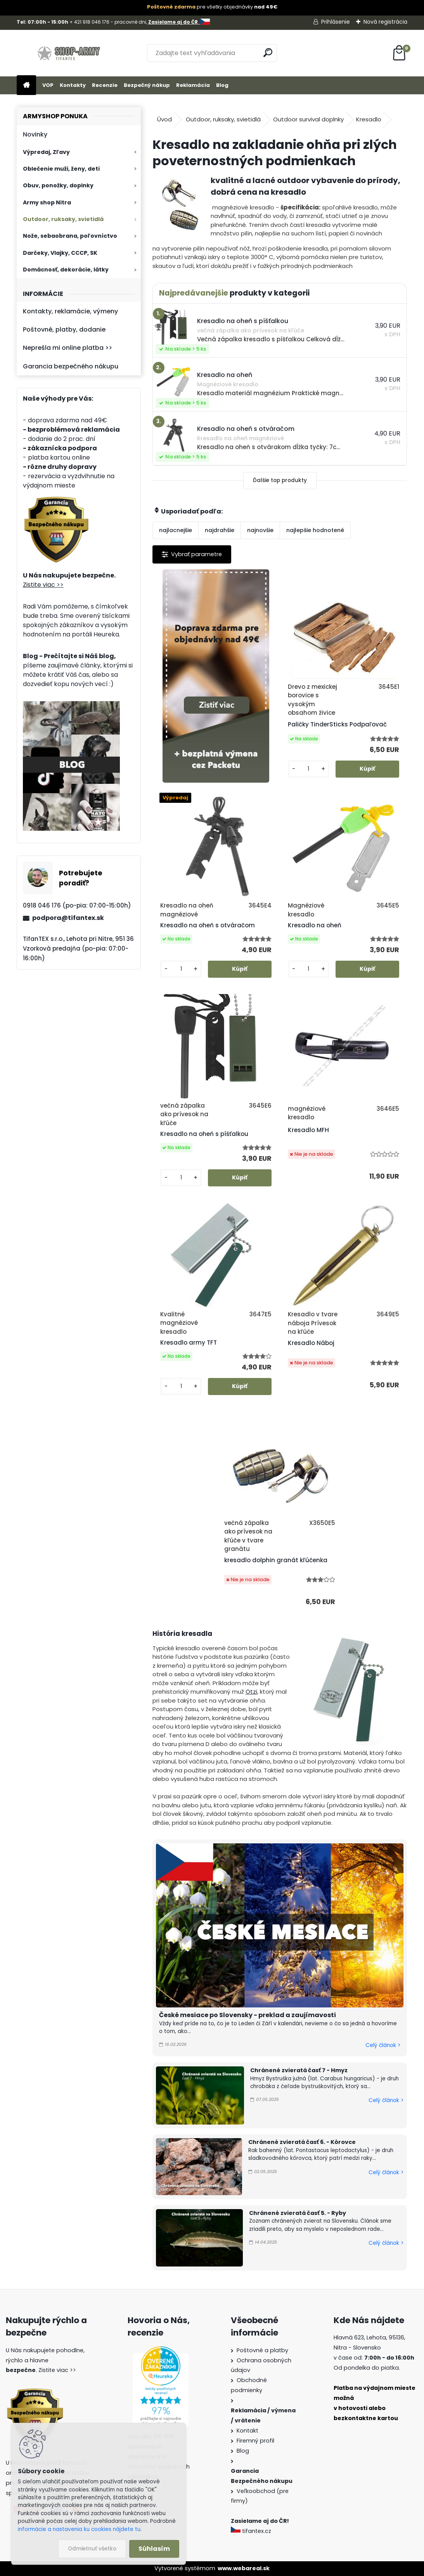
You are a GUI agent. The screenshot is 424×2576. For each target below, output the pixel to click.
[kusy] (308, 769)
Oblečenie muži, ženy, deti (61, 169)
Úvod (164, 119)
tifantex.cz (252, 2531)
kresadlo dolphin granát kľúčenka (275, 1560)
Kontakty (73, 85)
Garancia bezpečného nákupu (70, 366)
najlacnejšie (175, 530)
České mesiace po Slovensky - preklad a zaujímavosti (247, 2015)
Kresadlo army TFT (188, 1342)
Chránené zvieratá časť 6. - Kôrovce (302, 2142)
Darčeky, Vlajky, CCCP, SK (60, 253)
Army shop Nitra (47, 202)
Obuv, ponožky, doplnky (58, 185)
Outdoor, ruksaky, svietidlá (63, 219)
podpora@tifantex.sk (68, 917)
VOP (48, 85)
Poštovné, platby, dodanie (64, 329)
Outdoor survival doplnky (308, 119)
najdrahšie (219, 530)
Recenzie (105, 85)
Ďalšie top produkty (280, 480)
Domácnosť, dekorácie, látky (66, 269)
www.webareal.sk (244, 2568)
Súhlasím (154, 2548)
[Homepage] (26, 85)
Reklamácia (193, 85)
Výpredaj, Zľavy (46, 152)
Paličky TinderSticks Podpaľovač (337, 724)
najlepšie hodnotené (315, 530)
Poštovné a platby (262, 2350)
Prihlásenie (335, 22)
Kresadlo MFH (308, 1130)
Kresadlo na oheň (314, 925)
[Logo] (70, 53)
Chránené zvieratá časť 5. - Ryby (297, 2213)
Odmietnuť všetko (92, 2548)
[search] (267, 52)
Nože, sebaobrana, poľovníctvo (70, 236)
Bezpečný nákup (147, 85)
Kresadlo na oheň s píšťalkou (204, 1134)
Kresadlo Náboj (311, 1343)
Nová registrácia (385, 22)
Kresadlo (368, 119)
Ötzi (251, 1691)
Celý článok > (382, 2045)
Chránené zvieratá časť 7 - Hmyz (299, 2070)
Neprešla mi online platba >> (67, 347)
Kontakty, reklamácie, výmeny (70, 311)
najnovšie (260, 530)
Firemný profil (255, 2441)
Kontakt (247, 2430)
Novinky (35, 134)
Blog (222, 85)
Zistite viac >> (43, 584)
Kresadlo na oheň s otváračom (207, 925)
